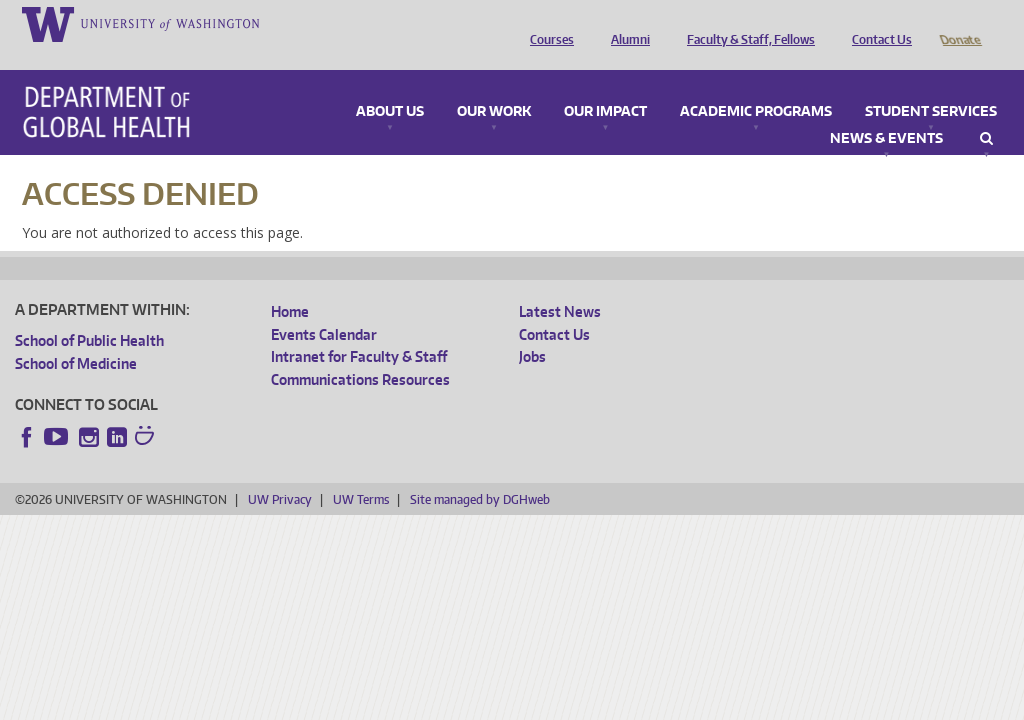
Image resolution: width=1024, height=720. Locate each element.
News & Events (886, 111)
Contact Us (877, 23)
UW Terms (361, 471)
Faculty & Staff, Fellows (746, 23)
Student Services (931, 84)
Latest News (560, 283)
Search (986, 111)
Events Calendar (324, 306)
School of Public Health (89, 312)
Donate (959, 23)
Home (290, 283)
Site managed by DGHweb (480, 471)
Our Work (494, 84)
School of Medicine (76, 335)
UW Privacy (280, 471)
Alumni (625, 23)
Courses (547, 23)
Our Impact (605, 84)
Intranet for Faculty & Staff (359, 328)
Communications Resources (360, 351)
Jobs (532, 328)
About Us (390, 84)
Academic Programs (756, 84)
